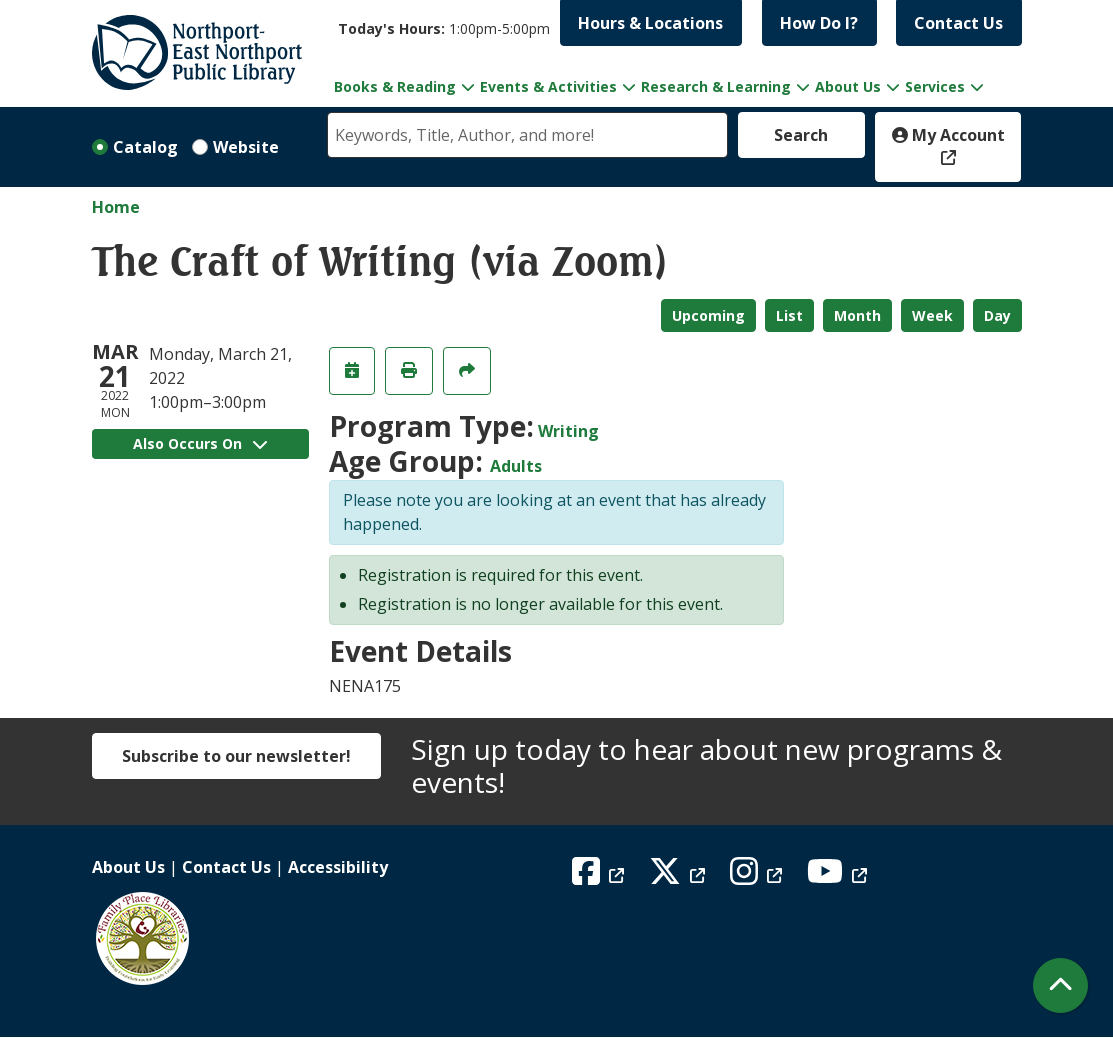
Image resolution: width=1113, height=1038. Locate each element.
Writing (568, 431)
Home (116, 207)
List (789, 315)
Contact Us (958, 23)
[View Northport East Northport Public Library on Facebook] (600, 877)
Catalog (145, 147)
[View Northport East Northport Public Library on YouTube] (839, 877)
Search (801, 135)
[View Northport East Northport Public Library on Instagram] (758, 877)
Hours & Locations (650, 23)
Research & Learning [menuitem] (716, 86)
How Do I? (819, 23)
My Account (948, 135)
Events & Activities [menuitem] (548, 86)
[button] (444, 28)
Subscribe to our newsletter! (236, 756)
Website (246, 147)
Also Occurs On (200, 443)
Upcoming (708, 315)
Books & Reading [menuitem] (395, 86)
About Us (128, 867)
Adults (516, 466)
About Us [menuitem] (848, 86)
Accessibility (338, 867)
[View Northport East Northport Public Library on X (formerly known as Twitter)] (679, 877)
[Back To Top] (1060, 985)
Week (932, 315)
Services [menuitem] (935, 86)
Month (857, 315)
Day (997, 315)
